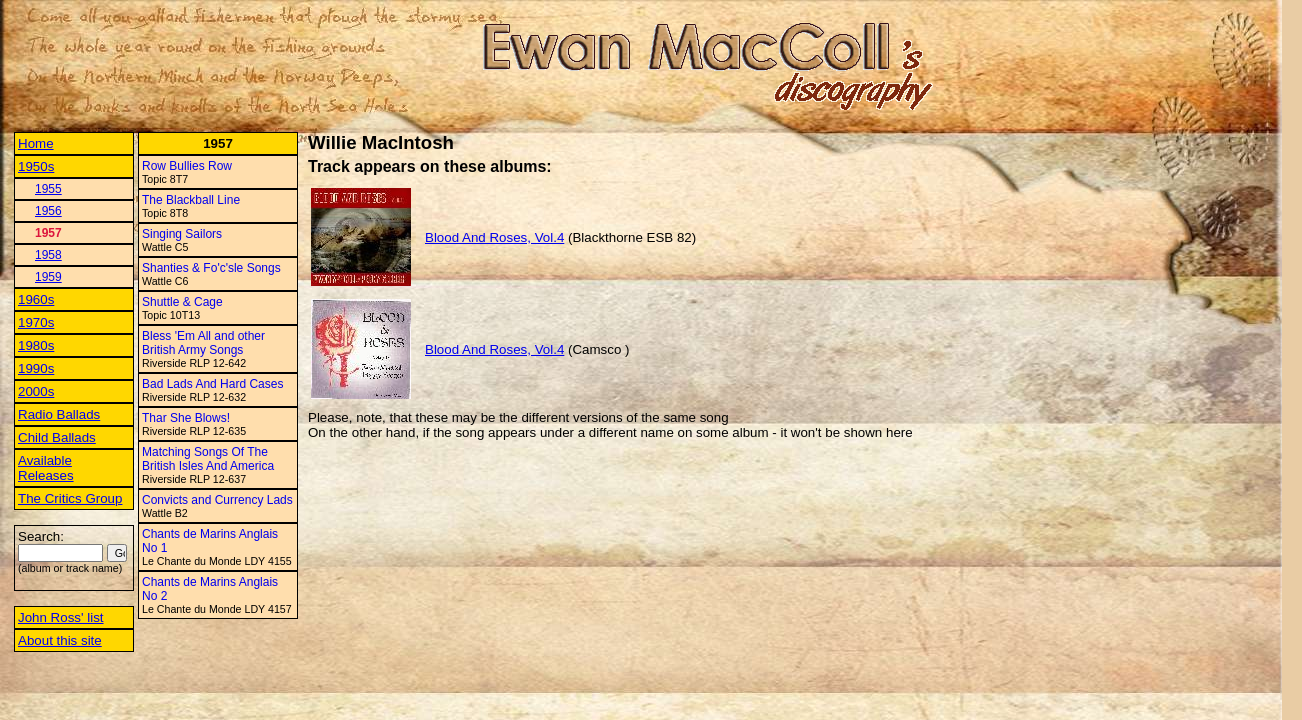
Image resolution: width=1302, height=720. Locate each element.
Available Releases (46, 468)
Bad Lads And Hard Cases (212, 384)
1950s (36, 166)
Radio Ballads (59, 414)
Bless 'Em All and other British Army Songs (203, 343)
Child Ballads (57, 437)
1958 (48, 255)
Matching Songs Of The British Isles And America (208, 459)
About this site (60, 640)
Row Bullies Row (187, 166)
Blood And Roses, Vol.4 (494, 237)
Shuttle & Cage (182, 302)
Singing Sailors (182, 234)
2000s (36, 391)
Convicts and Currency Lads (217, 500)
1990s (36, 368)
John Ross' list (61, 617)
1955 (48, 189)
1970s (36, 322)
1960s (36, 299)
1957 (48, 233)
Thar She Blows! (186, 418)
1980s (36, 345)
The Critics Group (70, 498)
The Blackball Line (191, 200)
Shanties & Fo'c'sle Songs (211, 268)
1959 (48, 277)
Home (36, 143)
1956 (48, 211)
